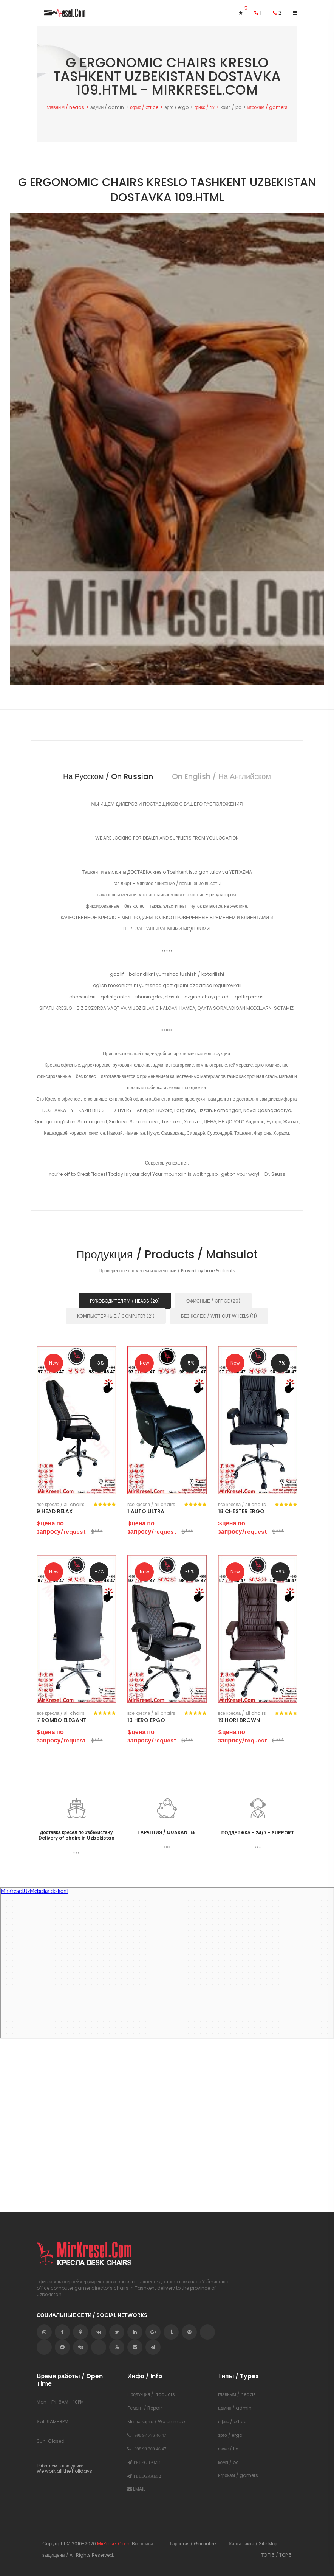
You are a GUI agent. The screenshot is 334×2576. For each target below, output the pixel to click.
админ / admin (107, 107)
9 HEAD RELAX (55, 1511)
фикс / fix (205, 107)
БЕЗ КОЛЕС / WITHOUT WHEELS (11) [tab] (219, 1316)
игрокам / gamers (267, 107)
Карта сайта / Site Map (253, 2543)
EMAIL (136, 2488)
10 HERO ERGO (146, 1720)
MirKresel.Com (113, 2543)
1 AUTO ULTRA (145, 1511)
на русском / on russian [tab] (108, 776)
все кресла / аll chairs (61, 1504)
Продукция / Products (151, 2394)
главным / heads (65, 107)
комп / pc (231, 107)
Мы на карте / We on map (156, 2421)
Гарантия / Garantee (193, 2543)
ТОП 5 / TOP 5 (276, 2555)
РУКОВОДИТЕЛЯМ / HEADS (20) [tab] (125, 1301)
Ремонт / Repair (144, 2408)
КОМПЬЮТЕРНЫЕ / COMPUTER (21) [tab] (116, 1316)
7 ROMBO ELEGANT (62, 1720)
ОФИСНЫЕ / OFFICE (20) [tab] (213, 1301)
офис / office (144, 107)
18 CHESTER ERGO (241, 1511)
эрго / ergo (176, 107)
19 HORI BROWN (239, 1720)
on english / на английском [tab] (221, 776)
